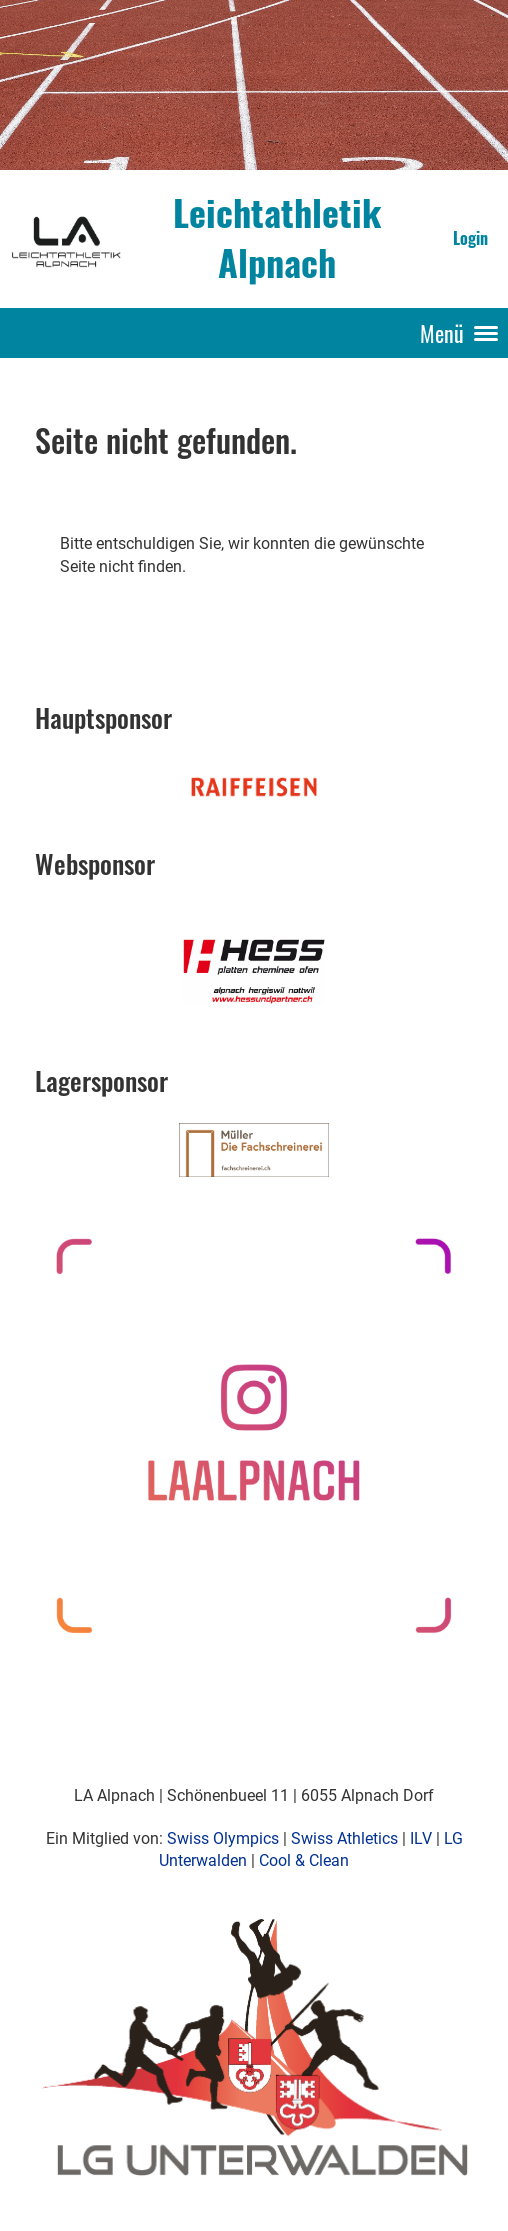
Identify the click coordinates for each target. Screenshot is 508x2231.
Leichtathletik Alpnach (277, 238)
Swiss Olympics (223, 1838)
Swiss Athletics (344, 1838)
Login (470, 238)
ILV (421, 1838)
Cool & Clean (304, 1860)
